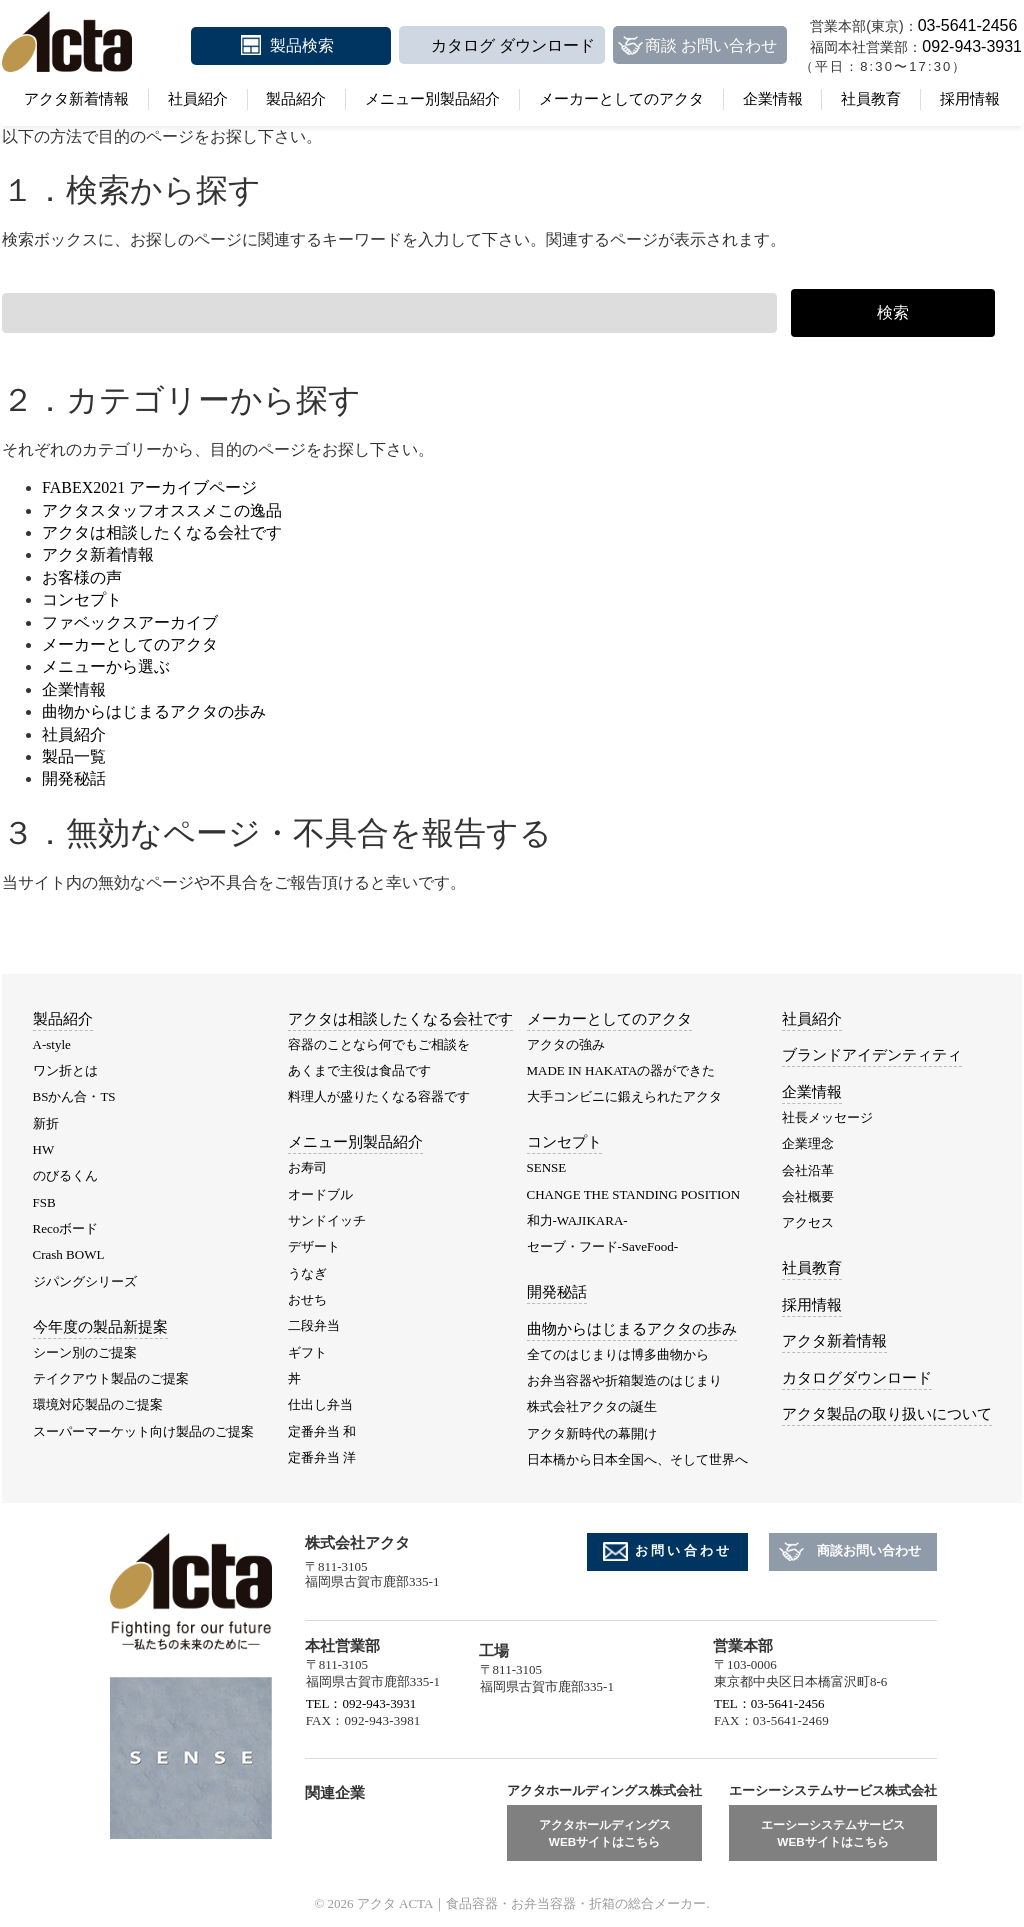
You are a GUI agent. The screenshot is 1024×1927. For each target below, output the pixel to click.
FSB (44, 1202)
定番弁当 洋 (322, 1457)
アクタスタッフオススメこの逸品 (162, 510)
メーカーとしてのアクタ (621, 99)
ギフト (307, 1352)
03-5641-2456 (968, 25)
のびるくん (65, 1175)
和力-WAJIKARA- (577, 1220)
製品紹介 (296, 99)
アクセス (808, 1222)
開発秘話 (74, 778)
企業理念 (808, 1143)
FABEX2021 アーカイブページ (149, 487)
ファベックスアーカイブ (130, 622)
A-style (52, 1044)
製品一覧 (74, 756)
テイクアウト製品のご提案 (111, 1378)
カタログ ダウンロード (513, 45)
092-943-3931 (972, 46)
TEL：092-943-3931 (361, 1703)
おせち (307, 1299)
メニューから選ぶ (106, 666)
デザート (314, 1246)
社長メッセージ (827, 1117)
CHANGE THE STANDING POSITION (634, 1194)
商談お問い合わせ (869, 1550)
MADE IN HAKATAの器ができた (621, 1070)
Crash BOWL (69, 1254)
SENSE (547, 1167)
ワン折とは (65, 1070)
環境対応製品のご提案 (98, 1404)
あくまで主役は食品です (359, 1070)
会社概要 (808, 1196)
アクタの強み (566, 1044)
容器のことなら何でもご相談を (379, 1044)
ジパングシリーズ (85, 1281)
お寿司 (307, 1167)
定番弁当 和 (322, 1431)
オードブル (320, 1194)
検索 (893, 312)
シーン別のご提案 (85, 1352)
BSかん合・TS (74, 1096)
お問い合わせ (683, 1550)
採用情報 (970, 99)
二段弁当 (314, 1325)
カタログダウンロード (857, 1378)
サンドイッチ (327, 1220)
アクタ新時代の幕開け (592, 1433)
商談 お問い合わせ (711, 45)
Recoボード (66, 1228)
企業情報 (773, 99)
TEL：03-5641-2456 (769, 1703)
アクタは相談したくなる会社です (162, 532)
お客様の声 (82, 577)
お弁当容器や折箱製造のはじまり (624, 1380)
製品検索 (302, 45)
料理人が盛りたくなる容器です (379, 1096)
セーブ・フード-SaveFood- (603, 1246)
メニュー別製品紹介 (432, 99)
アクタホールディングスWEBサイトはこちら (605, 1833)
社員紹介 (198, 99)
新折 (46, 1123)
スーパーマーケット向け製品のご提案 (143, 1431)
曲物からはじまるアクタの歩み (154, 711)
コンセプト (82, 599)
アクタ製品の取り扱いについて (887, 1414)
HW (44, 1149)
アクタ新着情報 (76, 99)
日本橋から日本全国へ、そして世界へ (637, 1459)
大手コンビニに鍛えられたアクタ (624, 1096)
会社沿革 (808, 1170)
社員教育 (871, 99)
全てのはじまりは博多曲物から (618, 1354)
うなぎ (307, 1273)
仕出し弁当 (320, 1404)
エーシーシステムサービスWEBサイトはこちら (833, 1833)
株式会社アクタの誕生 (592, 1406)
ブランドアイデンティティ (872, 1055)
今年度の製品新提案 (100, 1327)
